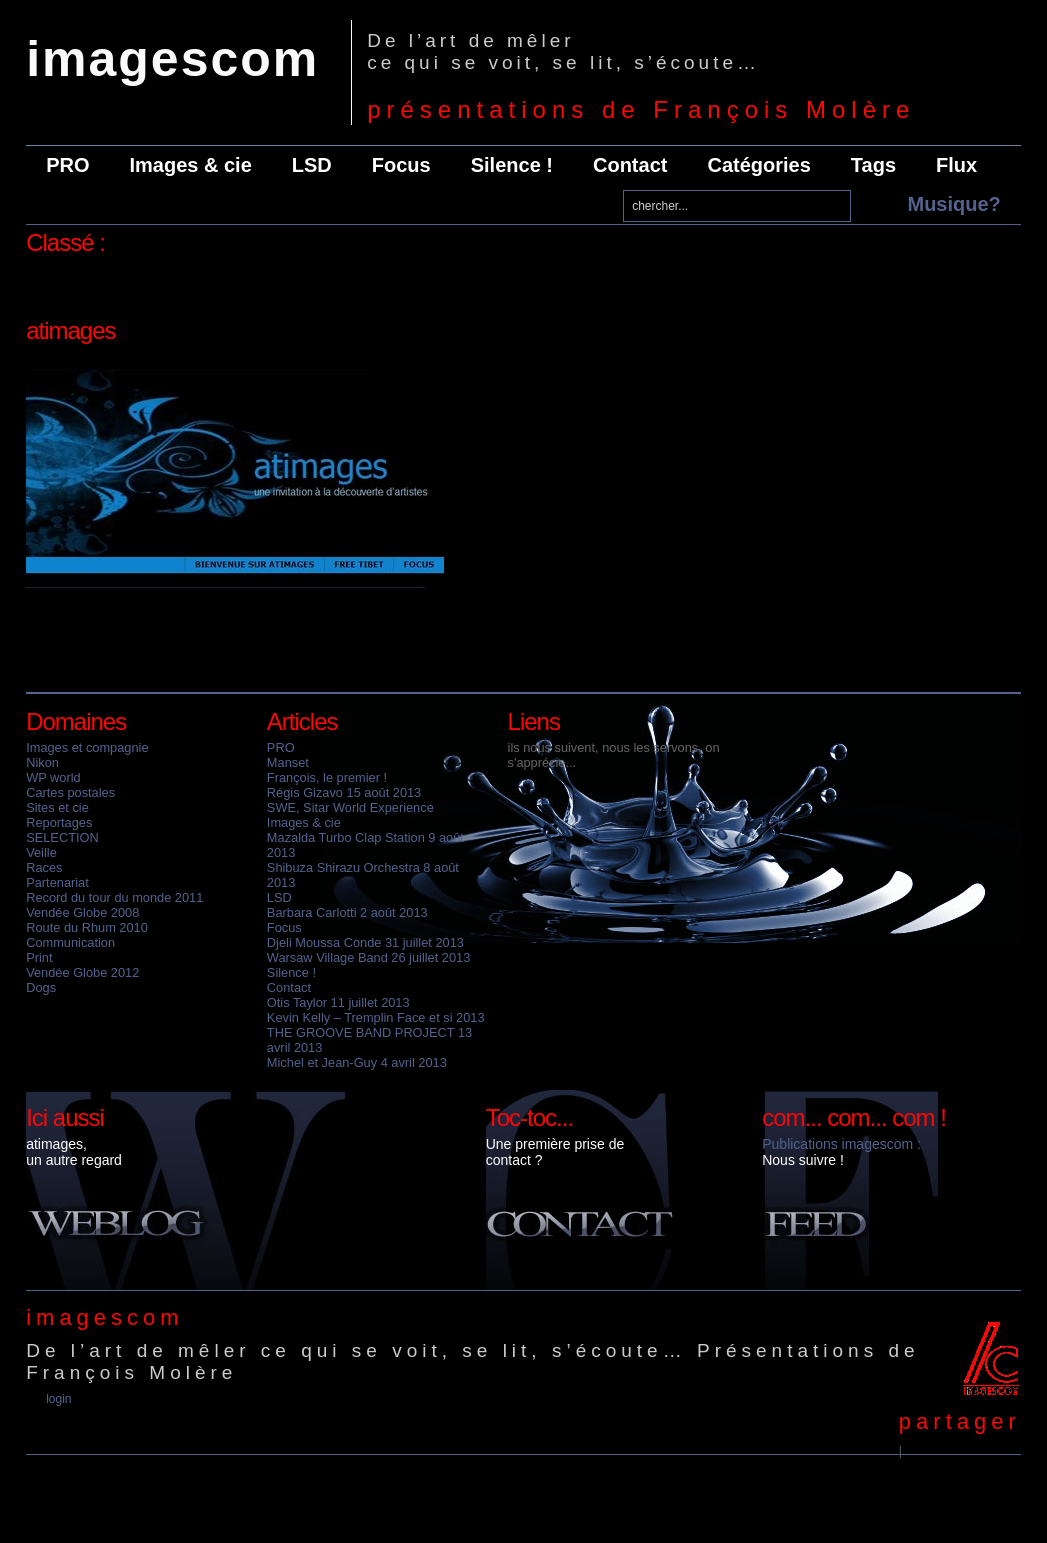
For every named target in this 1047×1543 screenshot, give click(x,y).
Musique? (953, 204)
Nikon (42, 762)
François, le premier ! (327, 777)
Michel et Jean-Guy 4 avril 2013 (357, 1062)
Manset (288, 762)
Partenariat (57, 882)
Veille (41, 852)
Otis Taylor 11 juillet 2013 (338, 1002)
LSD (312, 165)
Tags (873, 165)
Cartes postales (70, 792)
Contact (630, 165)
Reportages (59, 822)
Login (58, 1399)
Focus (401, 165)
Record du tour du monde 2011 (114, 897)
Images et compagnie (87, 747)
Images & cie (191, 165)
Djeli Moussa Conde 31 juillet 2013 (365, 942)
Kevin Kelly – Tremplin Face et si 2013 (376, 1017)
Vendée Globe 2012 (82, 972)
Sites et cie (57, 807)
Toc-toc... (529, 1117)
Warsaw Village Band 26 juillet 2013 (368, 957)
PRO (67, 165)
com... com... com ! (854, 1117)
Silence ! (512, 165)
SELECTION (62, 837)
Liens (534, 721)
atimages (70, 330)
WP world (53, 777)
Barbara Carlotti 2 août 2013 (347, 912)
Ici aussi (65, 1117)
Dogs (41, 987)
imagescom (172, 59)
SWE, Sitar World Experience (350, 807)
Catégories (758, 165)
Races (44, 867)
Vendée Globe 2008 (82, 912)
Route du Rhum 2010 (87, 927)
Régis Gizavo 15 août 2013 (344, 792)
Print (39, 957)
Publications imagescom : (841, 1144)
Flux (956, 165)
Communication (70, 942)
